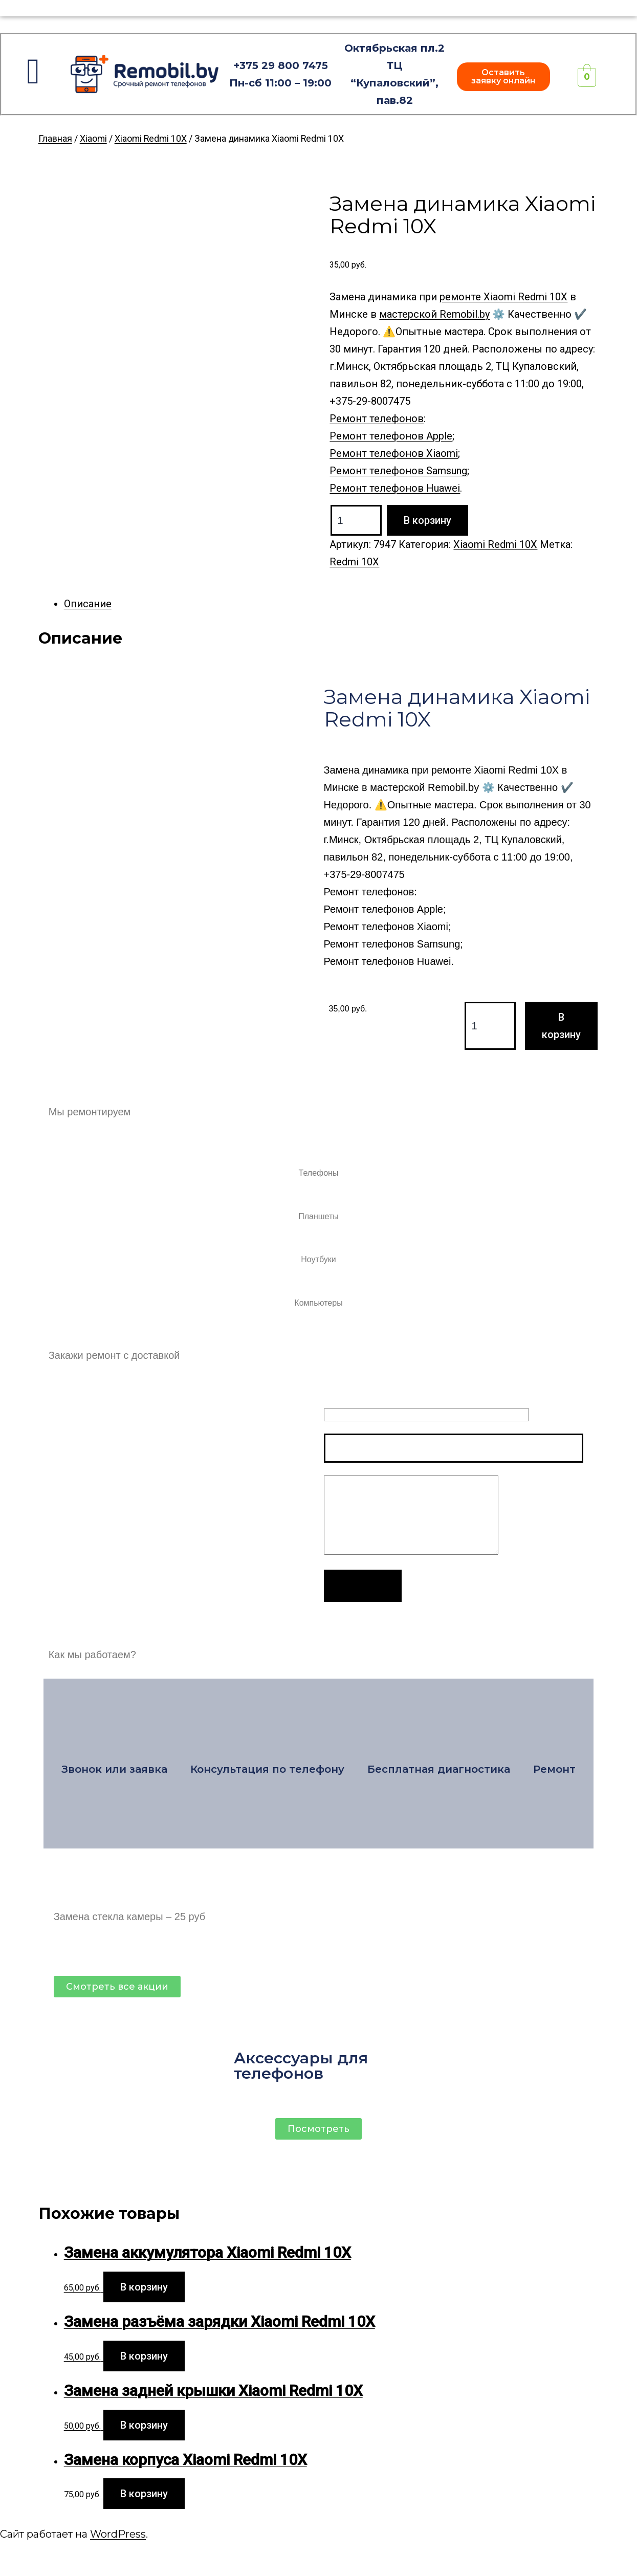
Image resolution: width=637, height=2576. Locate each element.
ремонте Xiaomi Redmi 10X (503, 297)
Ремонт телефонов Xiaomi (394, 453)
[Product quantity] (356, 520)
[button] (503, 76)
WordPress (118, 2534)
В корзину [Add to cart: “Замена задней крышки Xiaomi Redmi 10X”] (144, 2425)
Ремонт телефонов (377, 418)
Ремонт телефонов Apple (391, 436)
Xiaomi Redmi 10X (151, 139)
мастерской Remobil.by (434, 314)
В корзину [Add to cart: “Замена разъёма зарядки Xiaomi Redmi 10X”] (144, 2356)
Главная (55, 139)
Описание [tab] (88, 604)
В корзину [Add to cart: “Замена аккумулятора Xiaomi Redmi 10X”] (144, 2287)
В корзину (427, 520)
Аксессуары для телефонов (301, 2066)
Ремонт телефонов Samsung (398, 471)
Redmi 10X (354, 562)
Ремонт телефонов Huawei (395, 488)
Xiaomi (93, 139)
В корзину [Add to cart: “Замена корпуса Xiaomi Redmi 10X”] (144, 2493)
